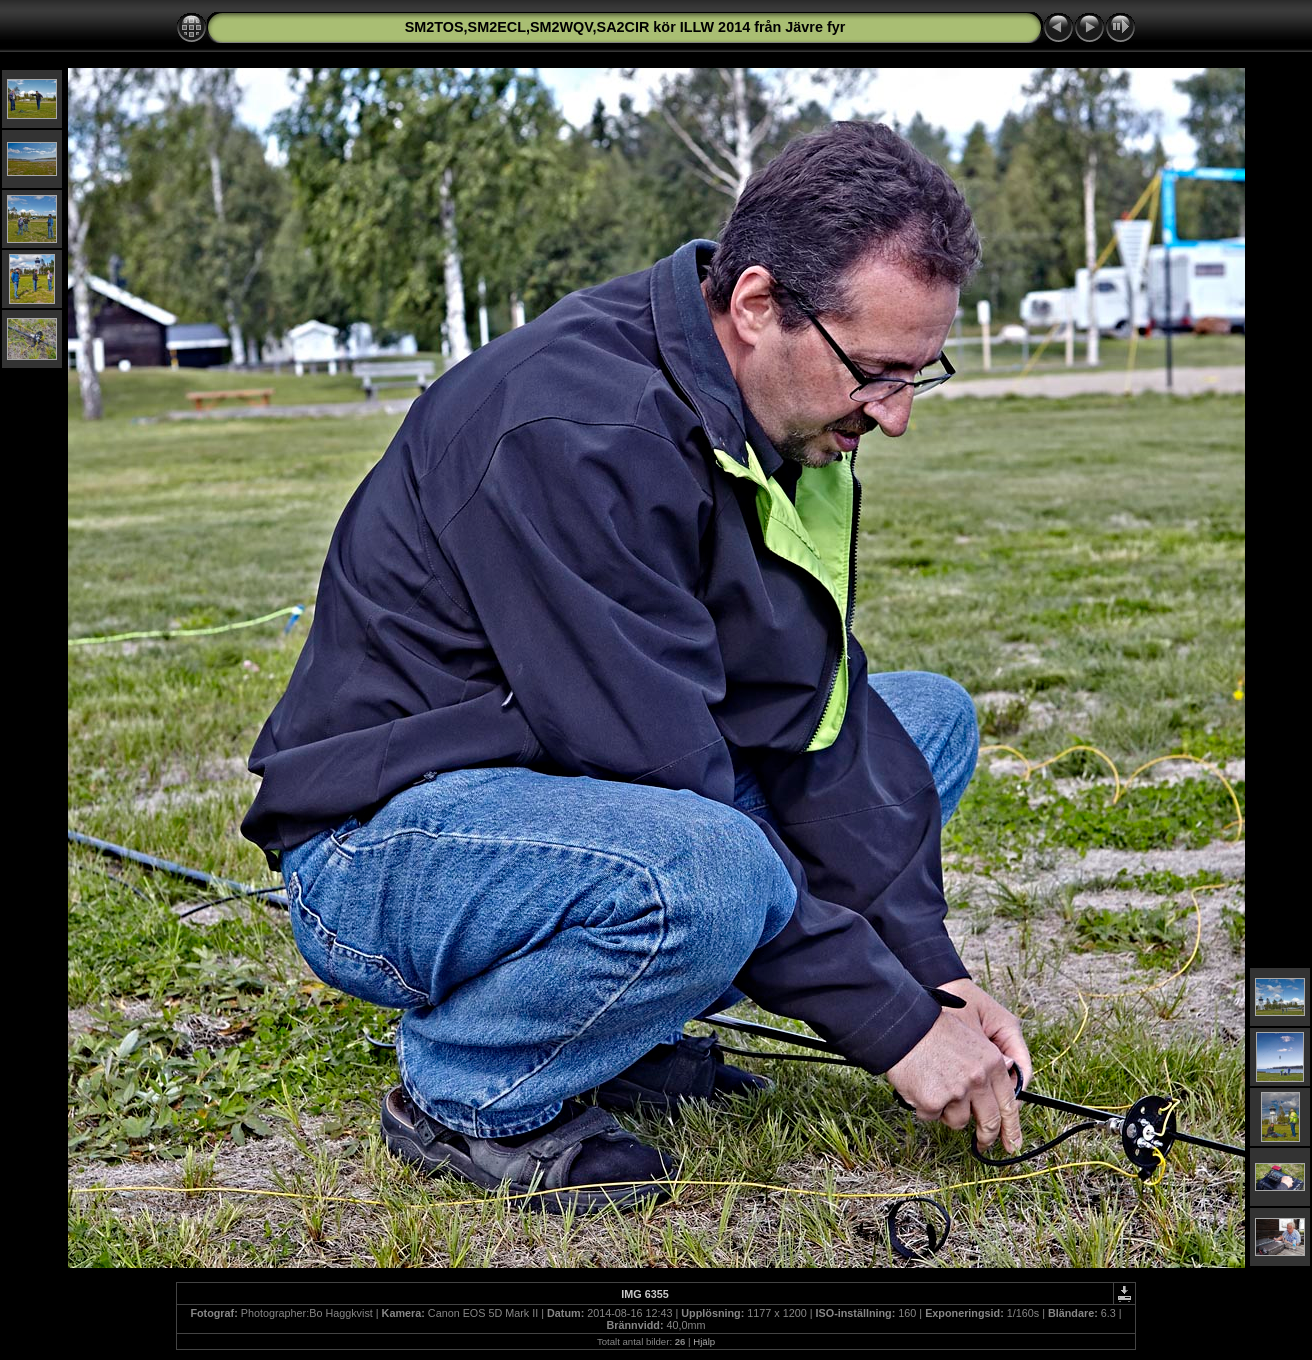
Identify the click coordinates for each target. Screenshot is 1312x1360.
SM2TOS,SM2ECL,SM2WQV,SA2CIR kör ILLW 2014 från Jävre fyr (625, 27)
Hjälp (704, 1341)
